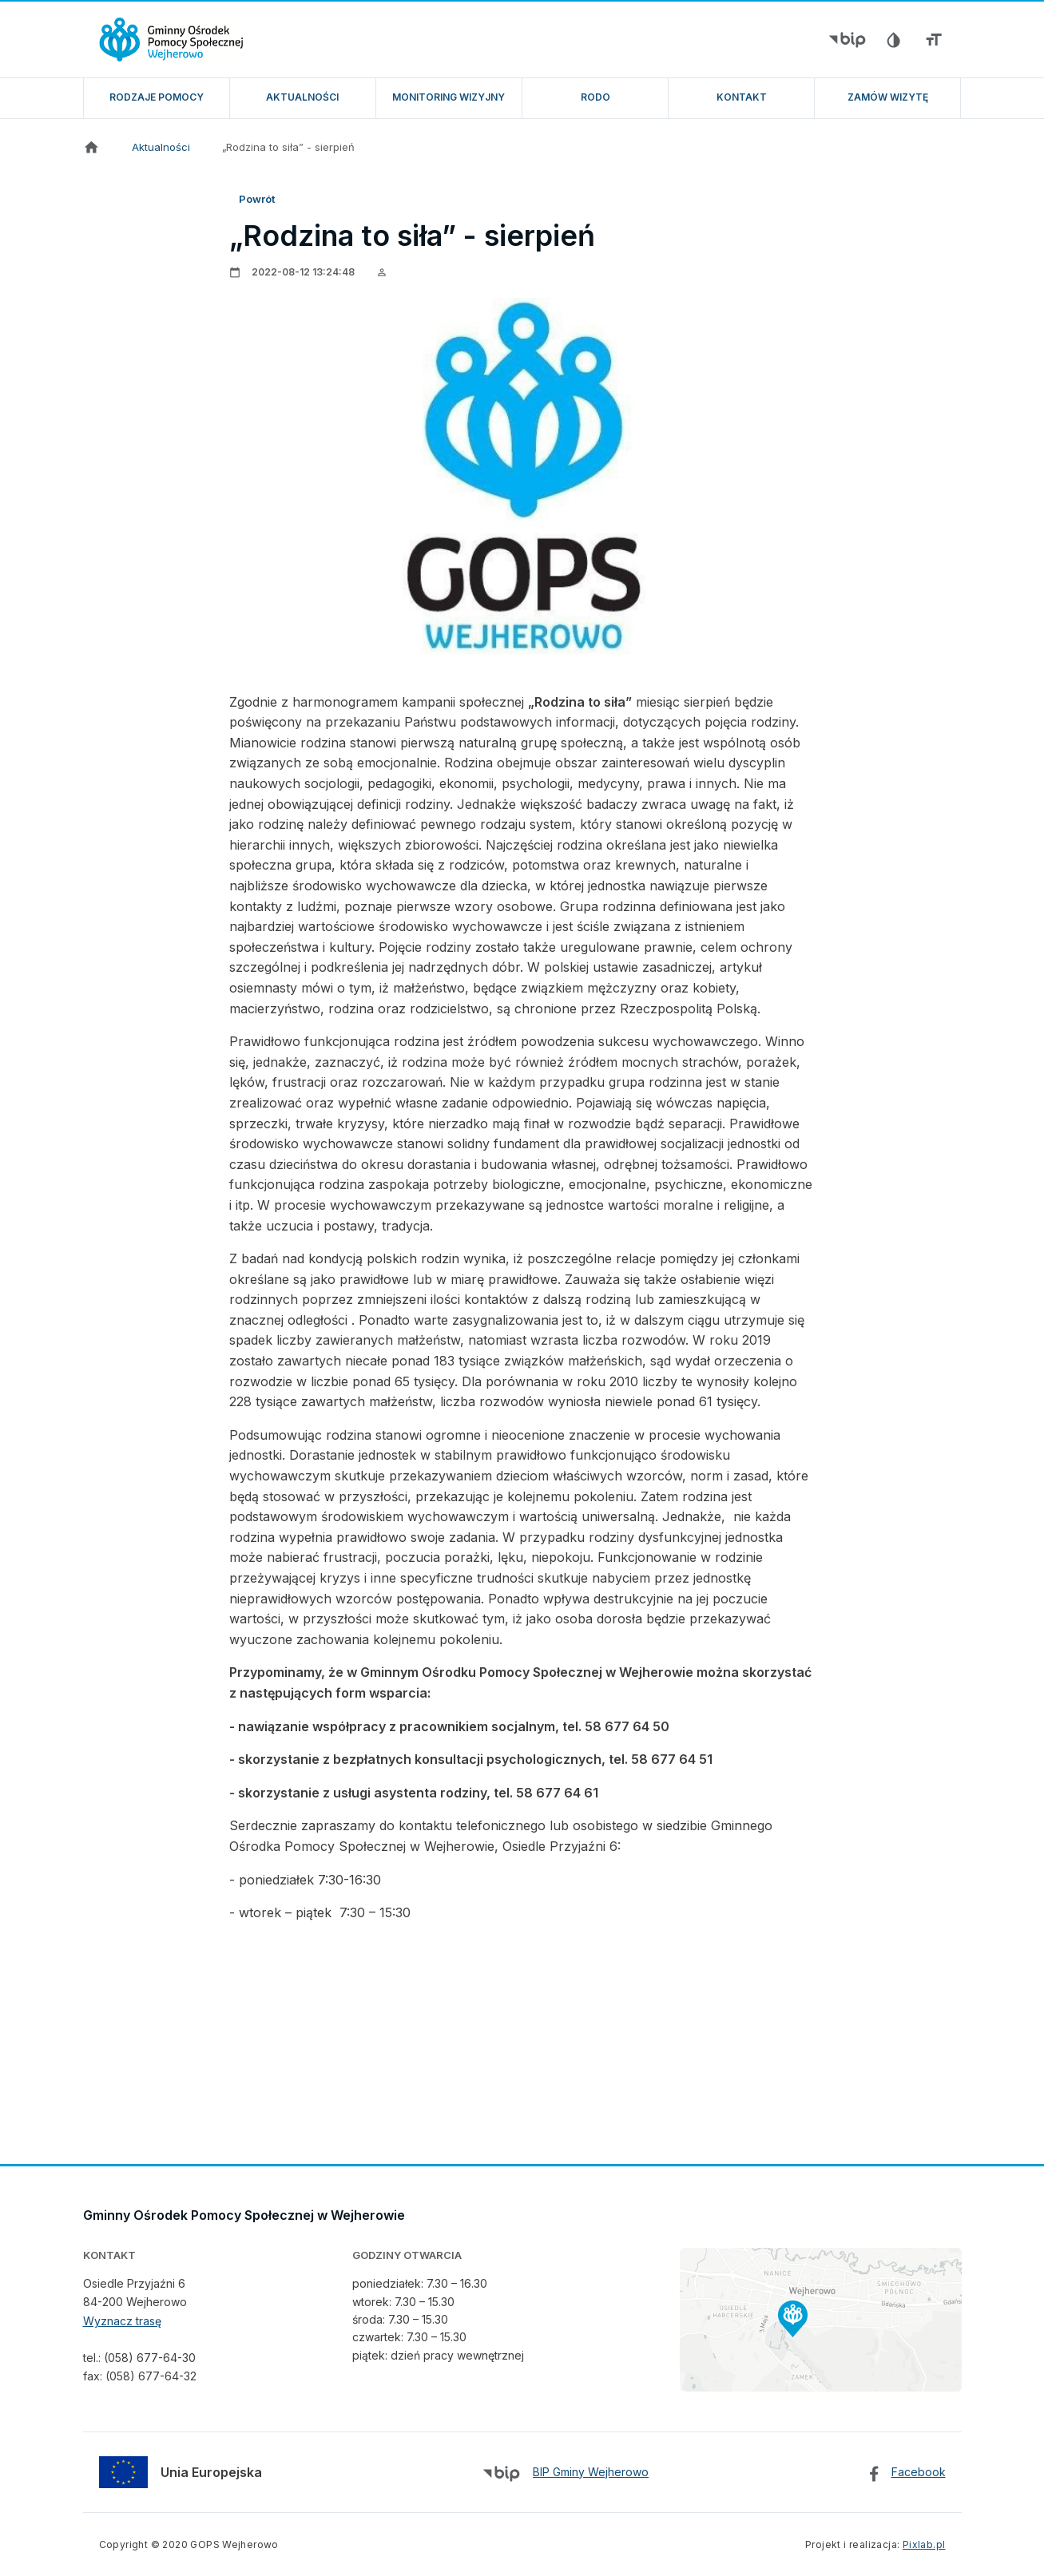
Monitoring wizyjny (448, 97)
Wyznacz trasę (122, 2321)
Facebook (918, 2472)
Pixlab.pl (924, 2544)
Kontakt (742, 97)
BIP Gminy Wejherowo (591, 2472)
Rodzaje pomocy (156, 97)
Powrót (257, 198)
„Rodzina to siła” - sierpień (288, 147)
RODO (595, 97)
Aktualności (302, 97)
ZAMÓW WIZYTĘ (888, 97)
